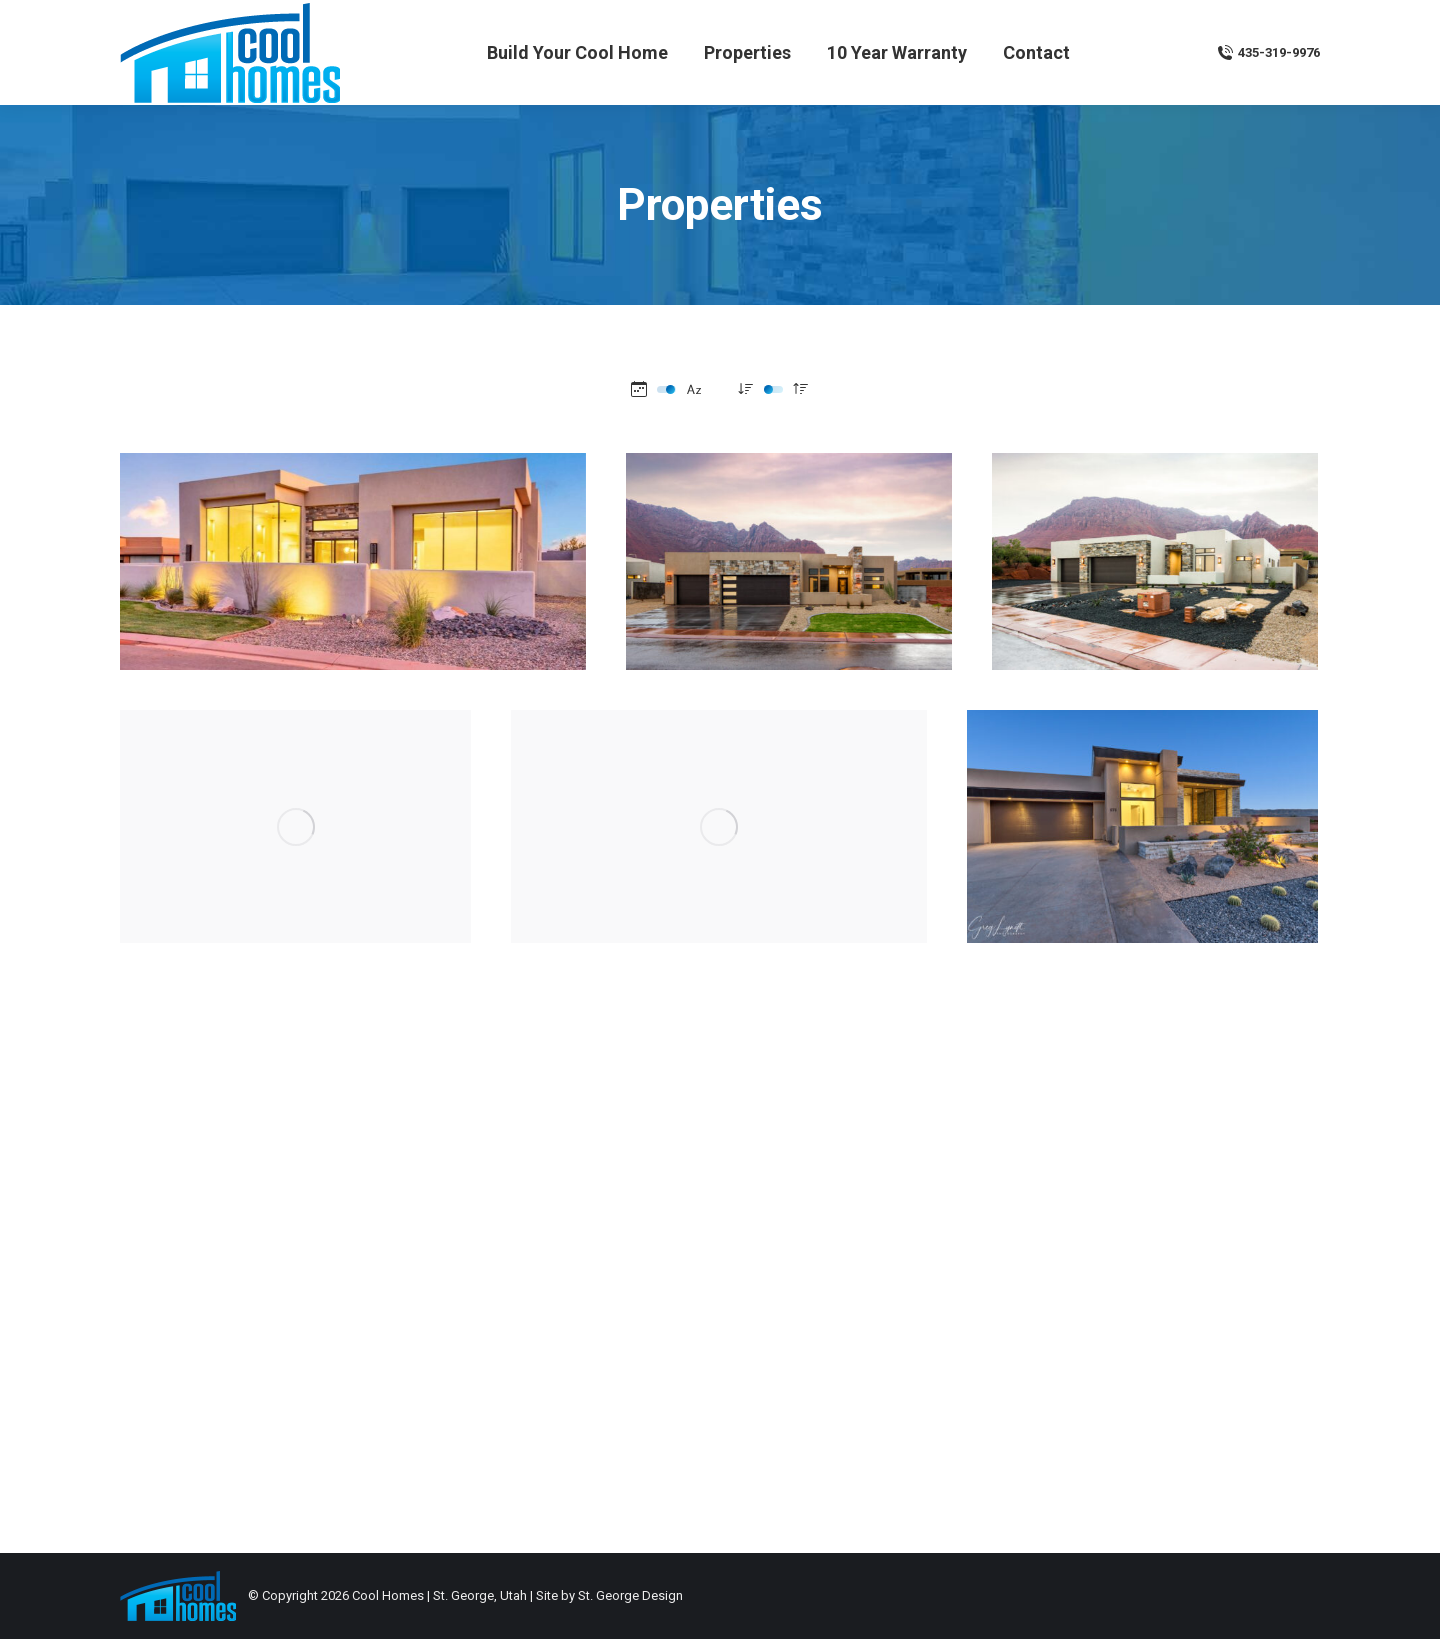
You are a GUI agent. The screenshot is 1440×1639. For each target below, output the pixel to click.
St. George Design (630, 1595)
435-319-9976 (1268, 53)
